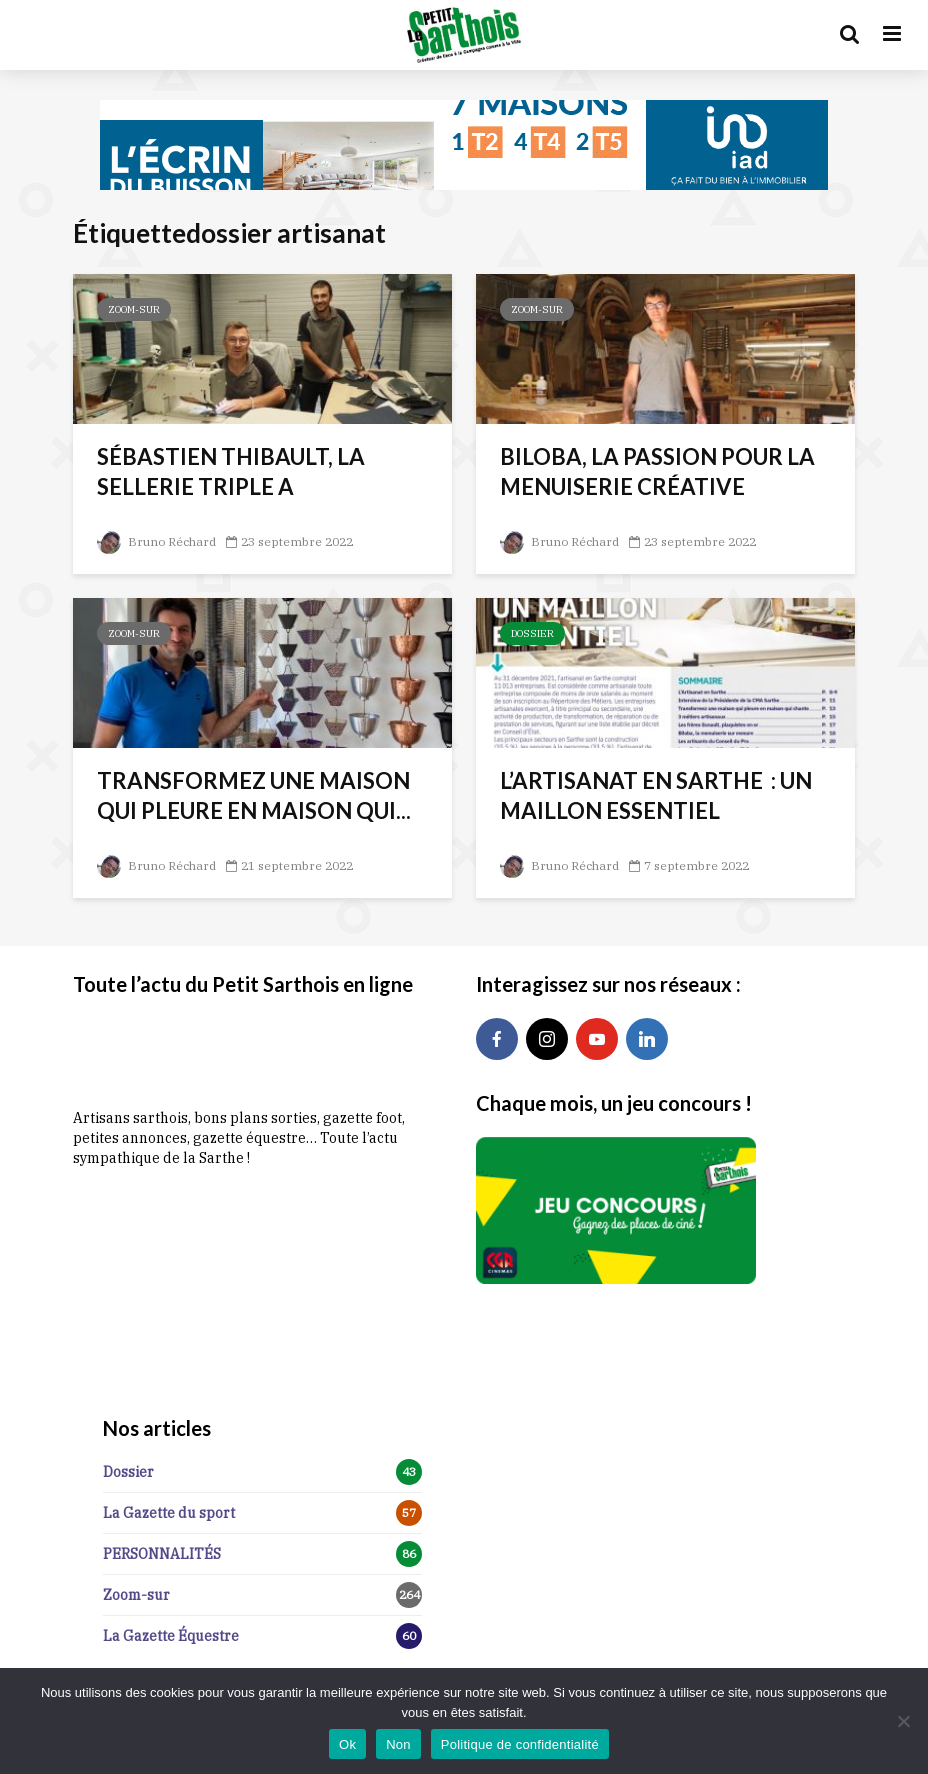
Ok (347, 1744)
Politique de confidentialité (520, 1744)
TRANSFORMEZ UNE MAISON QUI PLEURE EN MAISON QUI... (254, 795)
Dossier (532, 633)
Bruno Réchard (156, 541)
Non (398, 1744)
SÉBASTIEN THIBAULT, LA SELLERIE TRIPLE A (231, 471)
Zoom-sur (134, 309)
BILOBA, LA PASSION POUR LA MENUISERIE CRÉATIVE (657, 471)
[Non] (903, 1721)
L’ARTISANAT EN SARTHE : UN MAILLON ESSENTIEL (656, 795)
